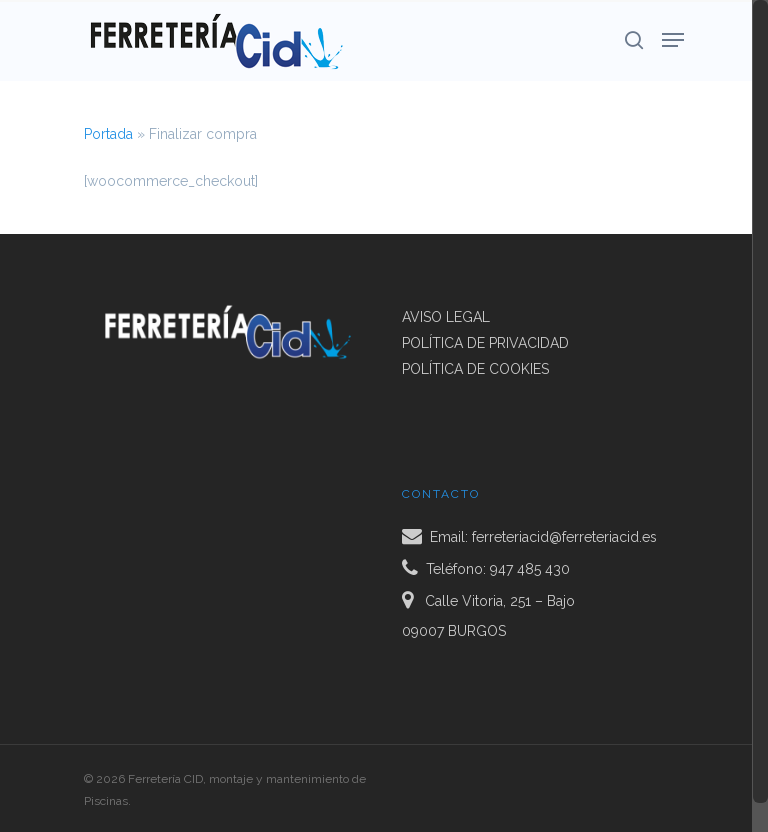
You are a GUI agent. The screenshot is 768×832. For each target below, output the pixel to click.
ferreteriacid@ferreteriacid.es (564, 537)
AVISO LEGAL (446, 317)
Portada (108, 134)
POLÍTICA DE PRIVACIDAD (485, 343)
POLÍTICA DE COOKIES (475, 369)
